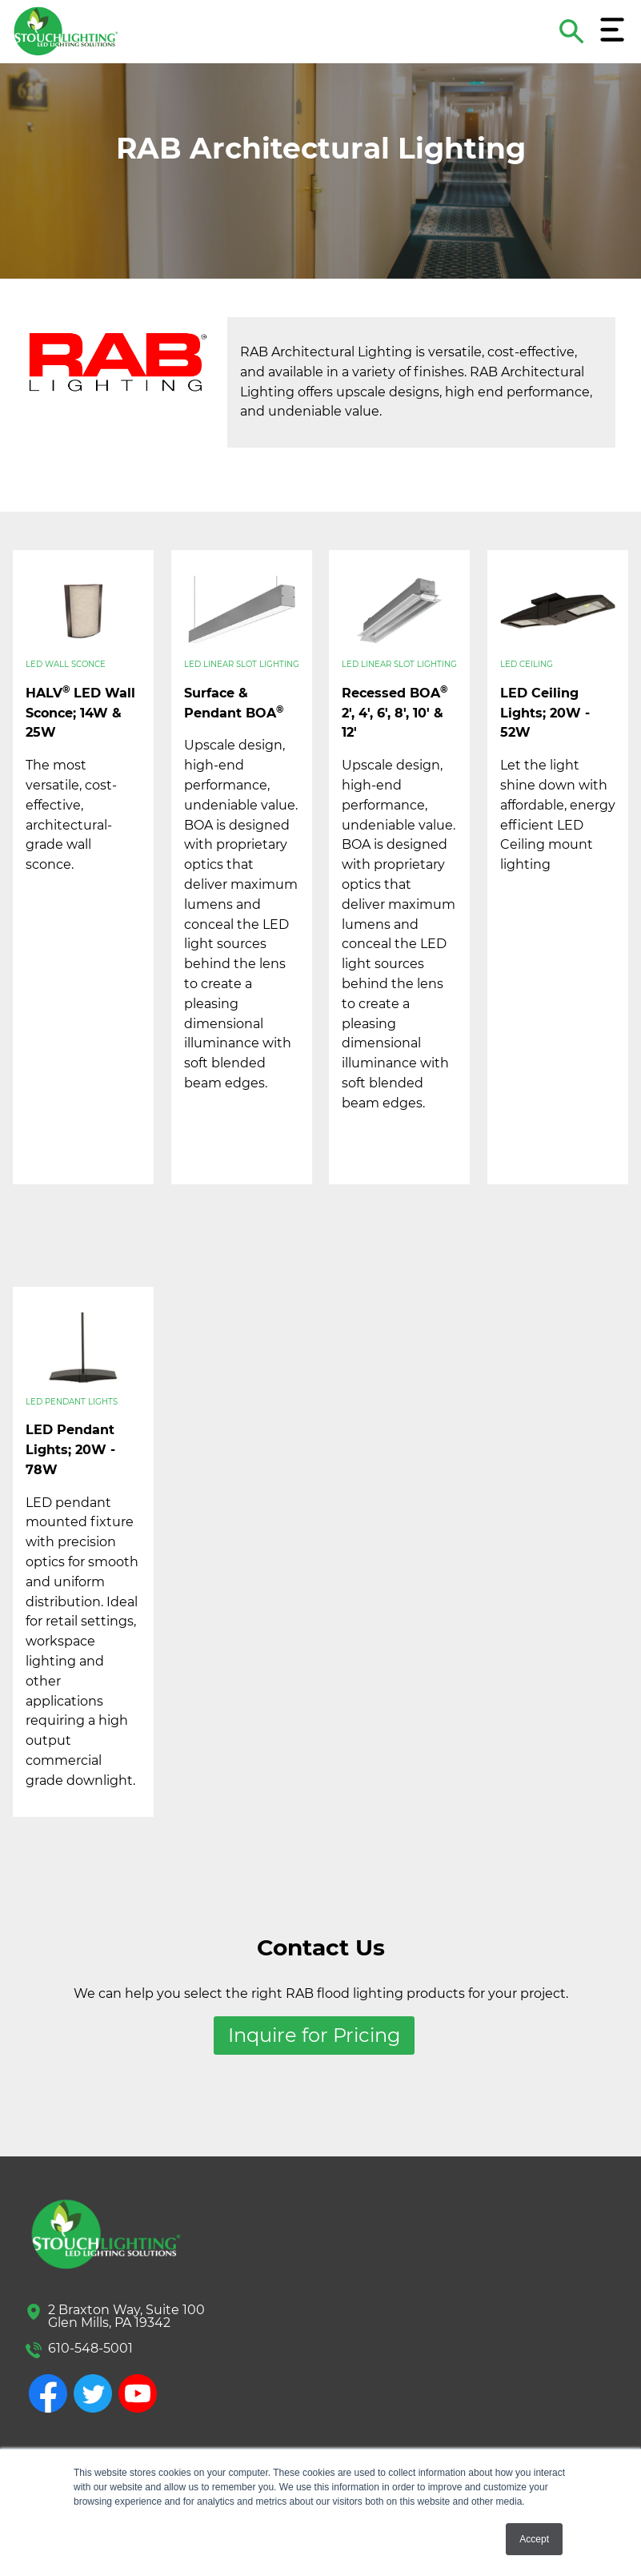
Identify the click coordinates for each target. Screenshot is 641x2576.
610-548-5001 (90, 2348)
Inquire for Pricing (314, 2035)
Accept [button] (534, 2539)
